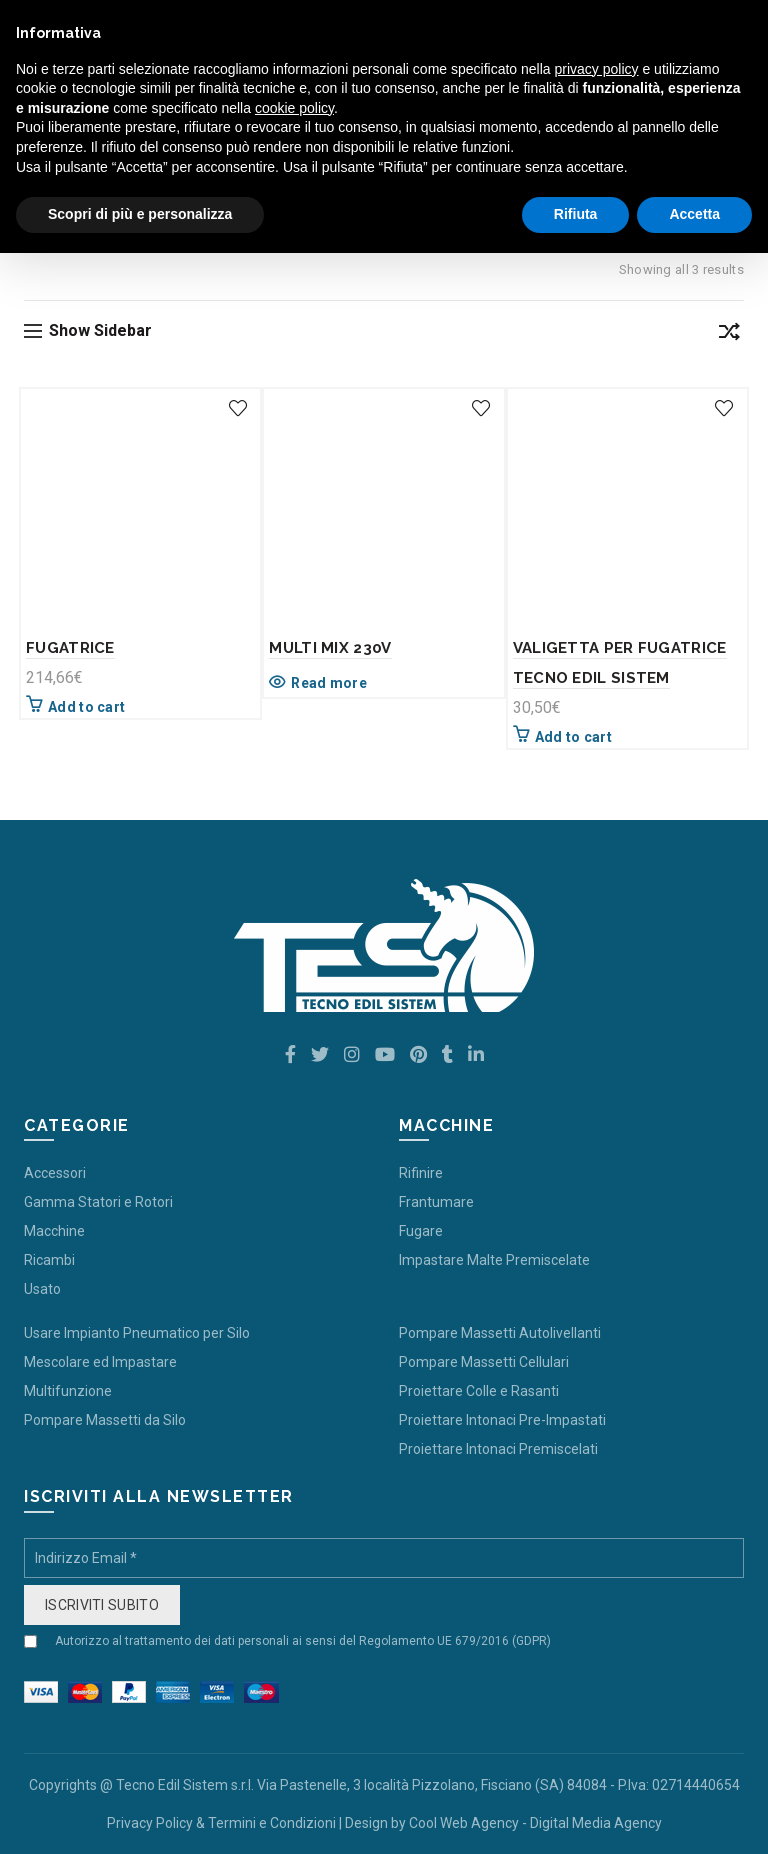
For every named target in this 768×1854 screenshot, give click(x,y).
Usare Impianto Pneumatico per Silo (137, 1333)
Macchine (54, 1231)
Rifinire (421, 1173)
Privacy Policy (150, 1823)
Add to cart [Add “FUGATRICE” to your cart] (86, 707)
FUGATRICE (70, 648)
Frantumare (436, 1202)
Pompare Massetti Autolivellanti (500, 1333)
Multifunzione (68, 1391)
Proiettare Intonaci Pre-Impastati (502, 1420)
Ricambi (49, 1260)
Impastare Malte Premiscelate (494, 1260)
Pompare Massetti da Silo (105, 1420)
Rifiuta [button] (576, 214)
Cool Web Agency (464, 1823)
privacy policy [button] (597, 69)
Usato (42, 1289)
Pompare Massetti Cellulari (484, 1362)
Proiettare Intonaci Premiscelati (498, 1449)
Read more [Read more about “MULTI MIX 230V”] (329, 683)
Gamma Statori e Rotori (98, 1202)
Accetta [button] (694, 214)
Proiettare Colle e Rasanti (479, 1391)
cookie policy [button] (294, 108)
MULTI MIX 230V (330, 648)
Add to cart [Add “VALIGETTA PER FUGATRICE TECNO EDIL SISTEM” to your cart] (573, 737)
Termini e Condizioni (272, 1823)
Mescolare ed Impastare (100, 1362)
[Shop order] (729, 335)
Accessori (55, 1173)
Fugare (421, 1231)
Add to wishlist (237, 408)
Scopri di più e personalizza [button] (140, 214)
